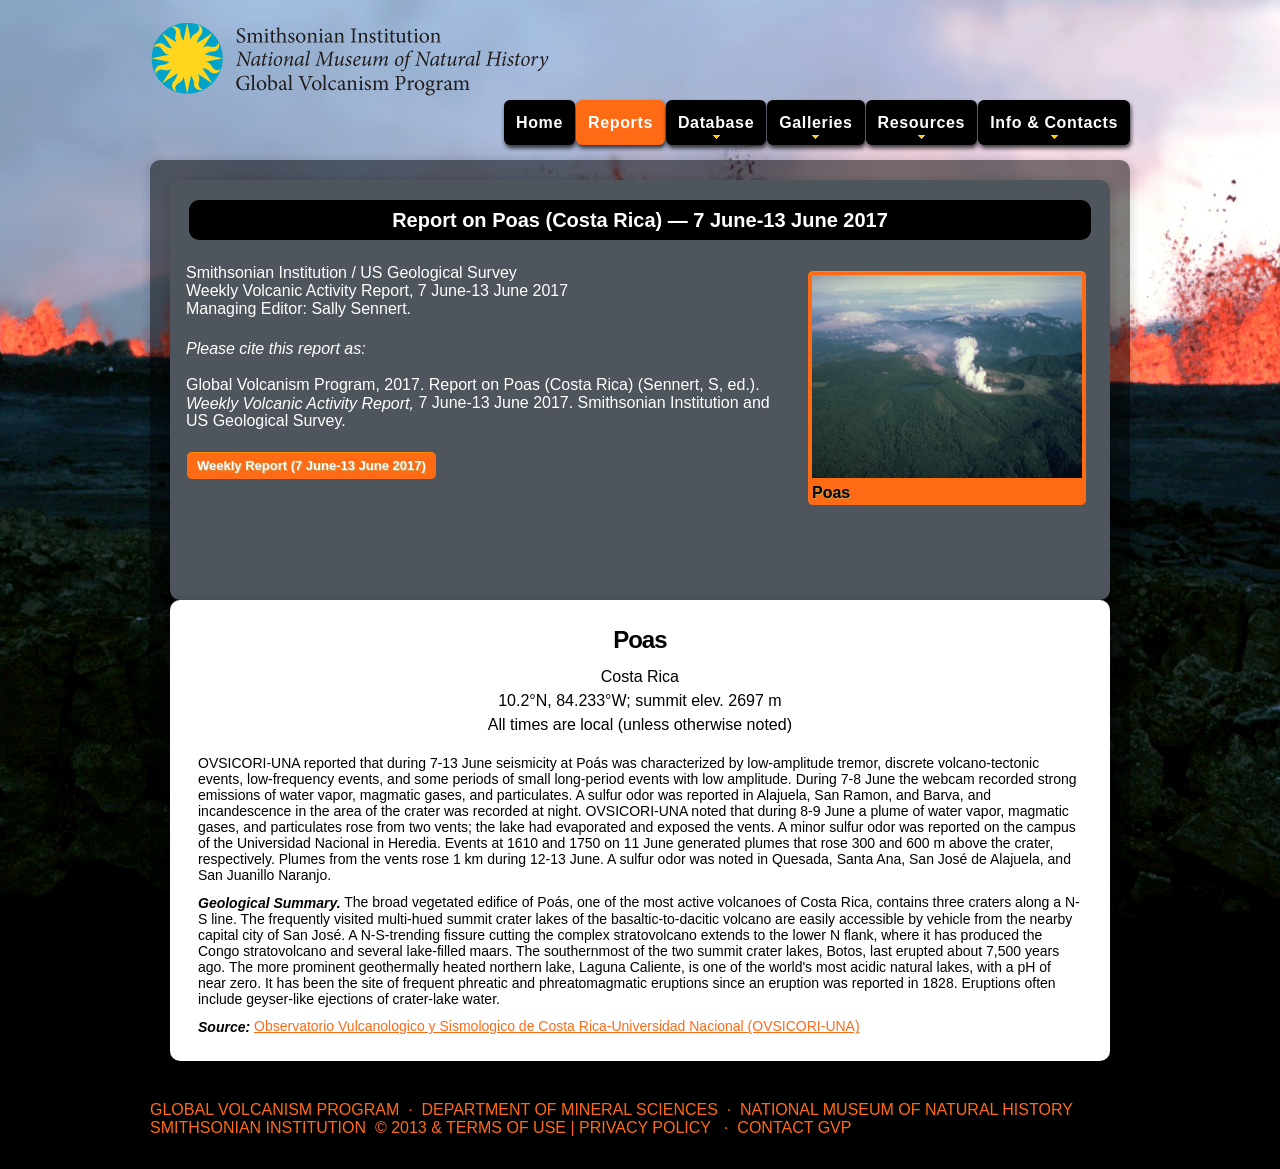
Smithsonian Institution (258, 1127)
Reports (620, 122)
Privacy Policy (645, 1127)
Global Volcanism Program (274, 1109)
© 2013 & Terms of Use (470, 1127)
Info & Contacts (1054, 122)
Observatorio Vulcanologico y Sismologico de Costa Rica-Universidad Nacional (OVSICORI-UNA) (557, 1026)
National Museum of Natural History (906, 1109)
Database (716, 122)
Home (539, 122)
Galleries (815, 122)
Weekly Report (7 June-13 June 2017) (311, 465)
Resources (922, 122)
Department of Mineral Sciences (569, 1109)
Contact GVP (794, 1127)
